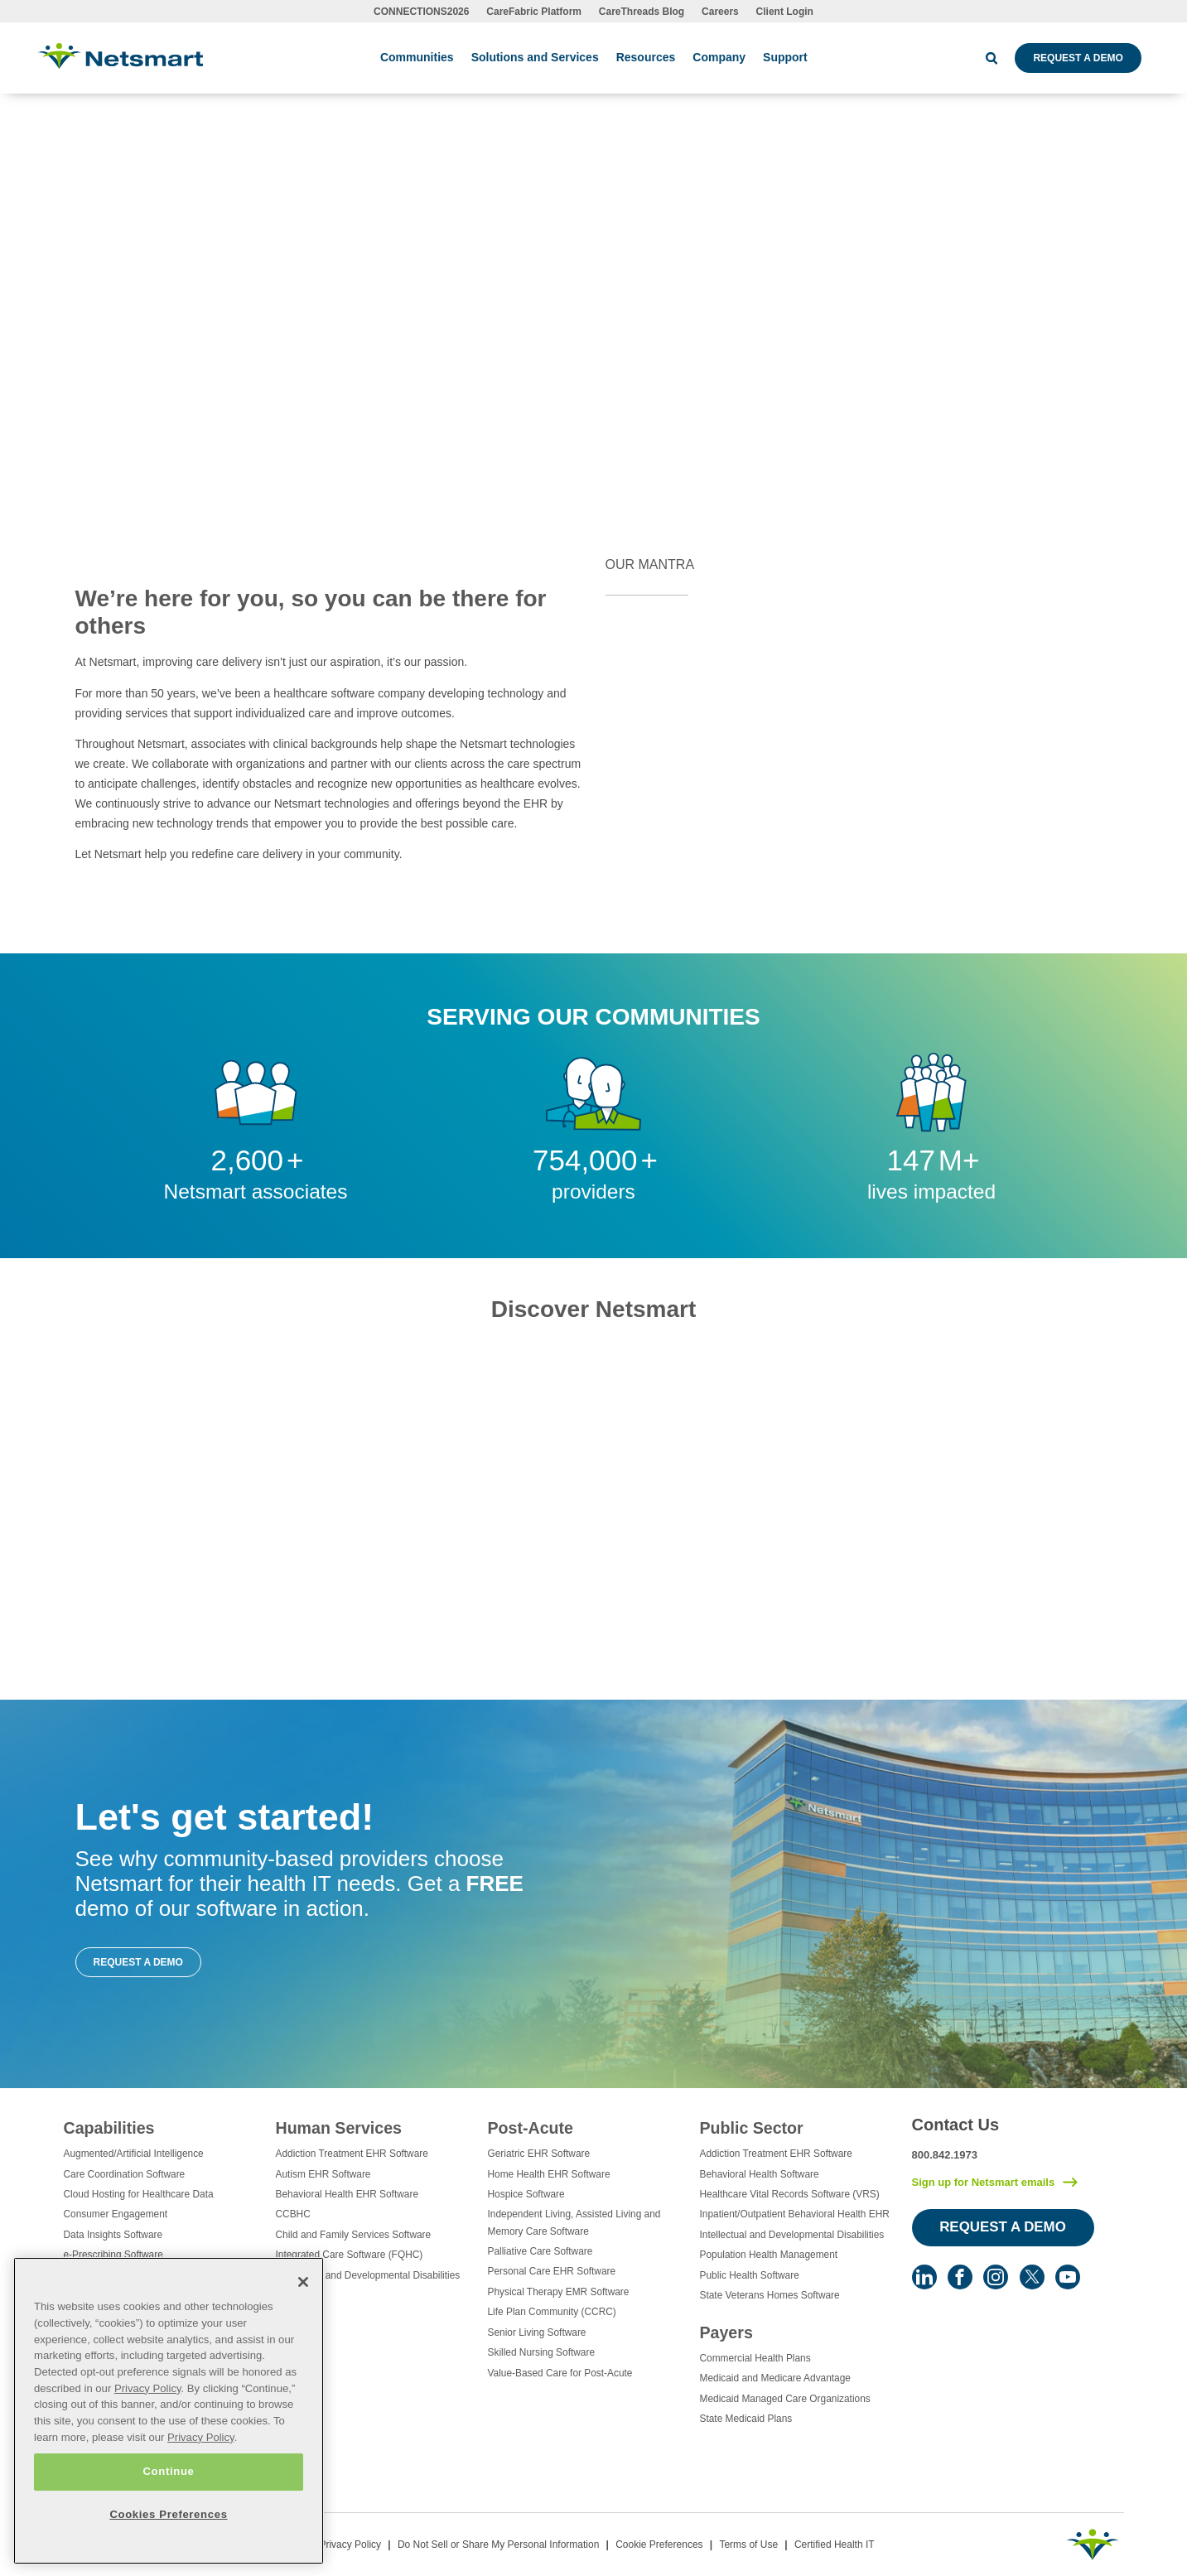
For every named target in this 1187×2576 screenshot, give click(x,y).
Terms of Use (748, 2544)
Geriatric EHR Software (539, 2153)
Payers (726, 2332)
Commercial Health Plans (755, 2358)
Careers (720, 11)
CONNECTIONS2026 (421, 11)
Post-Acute (530, 2128)
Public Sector (751, 2128)
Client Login (784, 11)
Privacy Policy (350, 2544)
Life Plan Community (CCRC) (552, 2312)
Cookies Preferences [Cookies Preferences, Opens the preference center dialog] (168, 2514)
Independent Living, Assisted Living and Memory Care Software (574, 2222)
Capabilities (109, 2128)
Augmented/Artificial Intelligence (134, 2153)
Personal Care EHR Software (552, 2271)
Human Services (339, 2128)
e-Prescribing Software (113, 2254)
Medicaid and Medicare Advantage (775, 2378)
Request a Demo (1077, 58)
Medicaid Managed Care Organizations (785, 2399)
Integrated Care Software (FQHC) (349, 2254)
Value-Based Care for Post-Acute (560, 2373)
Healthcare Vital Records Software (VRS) (790, 2194)
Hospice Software (526, 2194)
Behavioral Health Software (759, 2174)
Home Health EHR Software (549, 2174)
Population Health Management (769, 2254)
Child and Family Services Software (354, 2235)
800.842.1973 (945, 2155)
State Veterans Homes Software (770, 2295)
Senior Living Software (537, 2332)
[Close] (303, 2282)
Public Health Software (749, 2275)
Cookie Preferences (658, 2544)
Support (785, 57)
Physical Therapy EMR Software (559, 2292)
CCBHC (293, 2214)
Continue (168, 2471)
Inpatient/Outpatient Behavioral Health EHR (795, 2214)
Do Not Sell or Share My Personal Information (498, 2544)
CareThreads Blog (641, 11)
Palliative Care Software (540, 2251)
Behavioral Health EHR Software (347, 2194)
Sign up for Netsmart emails (983, 2182)
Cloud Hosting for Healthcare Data (139, 2194)
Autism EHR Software (323, 2174)
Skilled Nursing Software (542, 2352)
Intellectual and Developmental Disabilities (368, 2275)
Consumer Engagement (116, 2214)
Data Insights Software (113, 2235)
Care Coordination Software (125, 2174)
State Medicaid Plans (746, 2418)
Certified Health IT (834, 2544)
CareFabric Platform (533, 11)
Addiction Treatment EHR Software (352, 2153)
